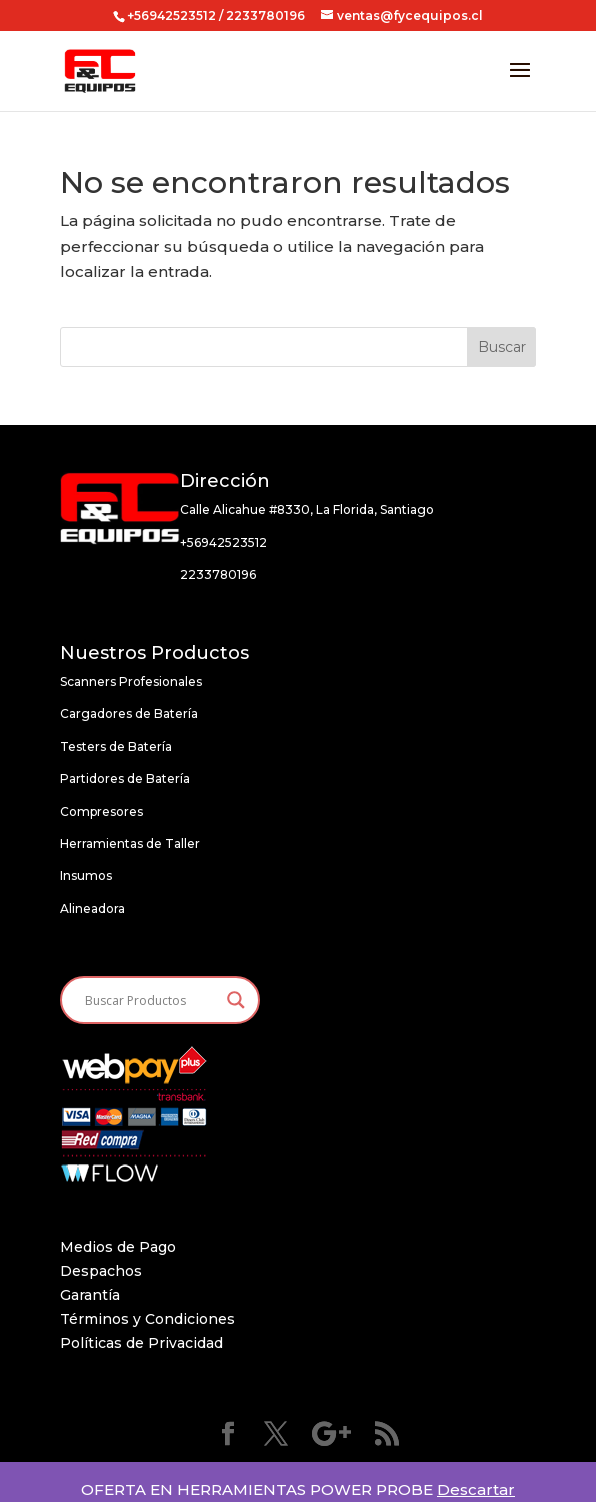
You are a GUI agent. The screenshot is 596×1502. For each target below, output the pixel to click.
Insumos (86, 875)
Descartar (476, 1489)
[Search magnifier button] (236, 1000)
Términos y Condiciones (147, 1319)
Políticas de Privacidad (141, 1343)
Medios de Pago (118, 1247)
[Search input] (151, 1000)
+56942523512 (171, 15)
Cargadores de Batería (129, 713)
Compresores (101, 811)
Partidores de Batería (125, 778)
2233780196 (218, 574)
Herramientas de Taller (130, 843)
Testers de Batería (116, 746)
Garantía (90, 1295)
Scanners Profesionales (131, 681)
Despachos (101, 1271)
